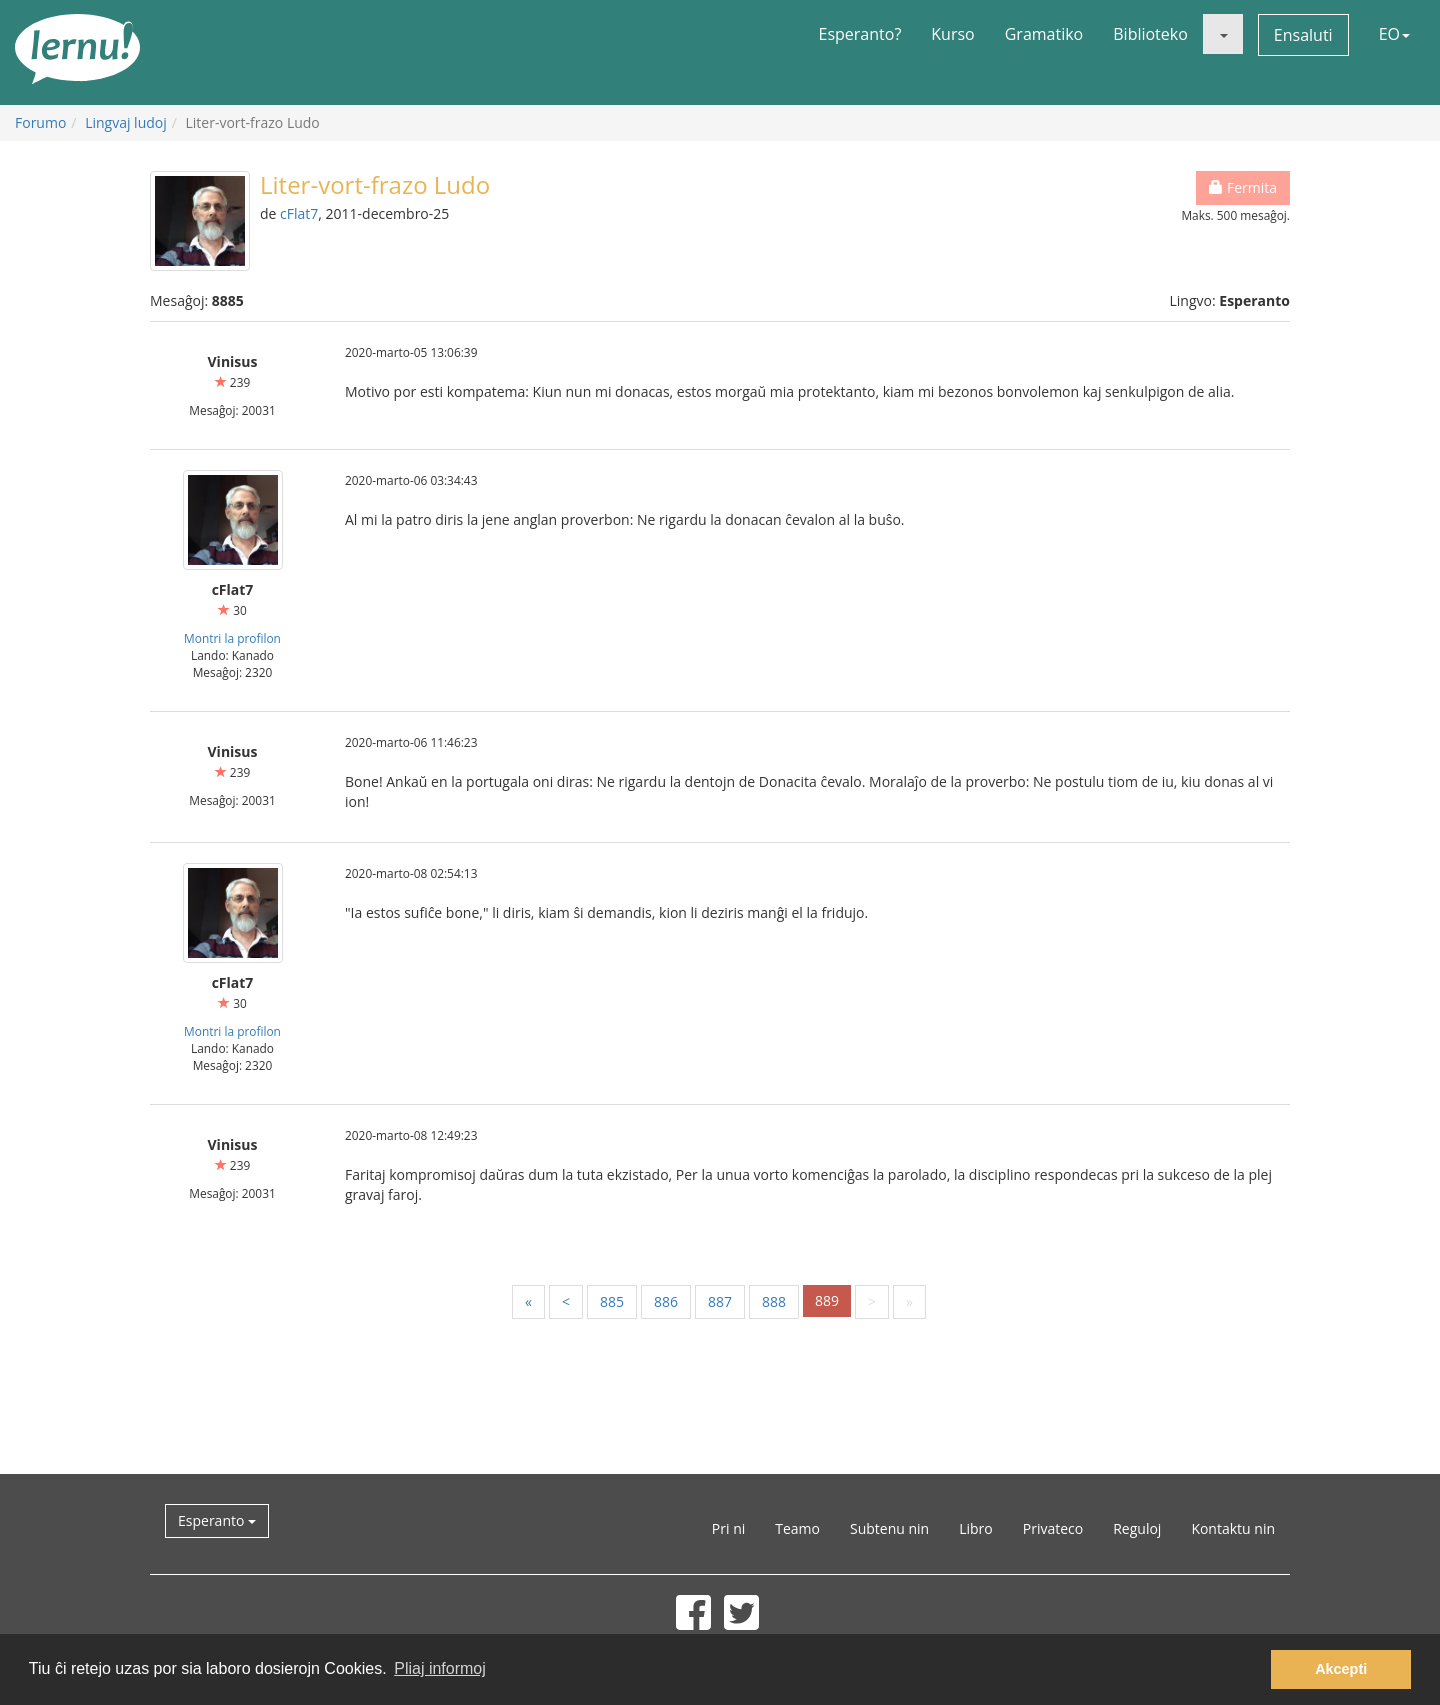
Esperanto (217, 1520)
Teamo (797, 1528)
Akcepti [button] (1341, 1669)
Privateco (1053, 1528)
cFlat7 (299, 213)
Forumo (40, 122)
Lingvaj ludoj (126, 122)
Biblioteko (1150, 34)
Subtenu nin (889, 1528)
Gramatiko (1044, 34)
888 (774, 1301)
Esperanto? (860, 34)
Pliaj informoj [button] (440, 1668)
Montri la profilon (232, 638)
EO (1394, 34)
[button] (1223, 34)
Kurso (952, 34)
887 (720, 1301)
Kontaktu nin (1233, 1528)
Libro (976, 1528)
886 (666, 1301)
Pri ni (728, 1528)
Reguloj (1137, 1528)
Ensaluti (1303, 35)
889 (827, 1300)
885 (612, 1301)
